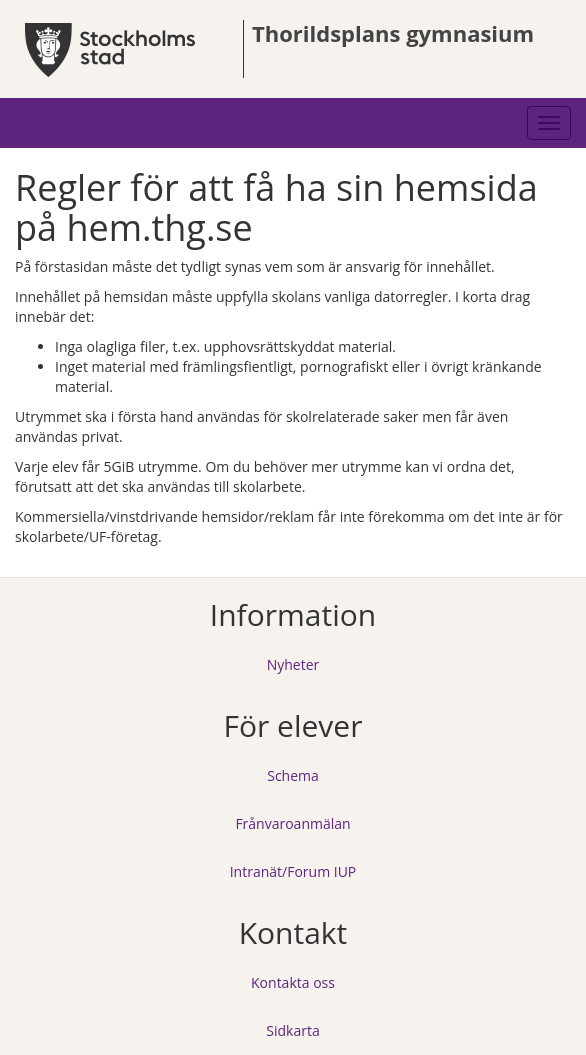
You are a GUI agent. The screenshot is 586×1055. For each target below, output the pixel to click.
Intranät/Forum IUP (293, 871)
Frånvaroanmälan (292, 823)
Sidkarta (292, 1030)
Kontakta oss (293, 982)
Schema (293, 775)
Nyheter (293, 664)
